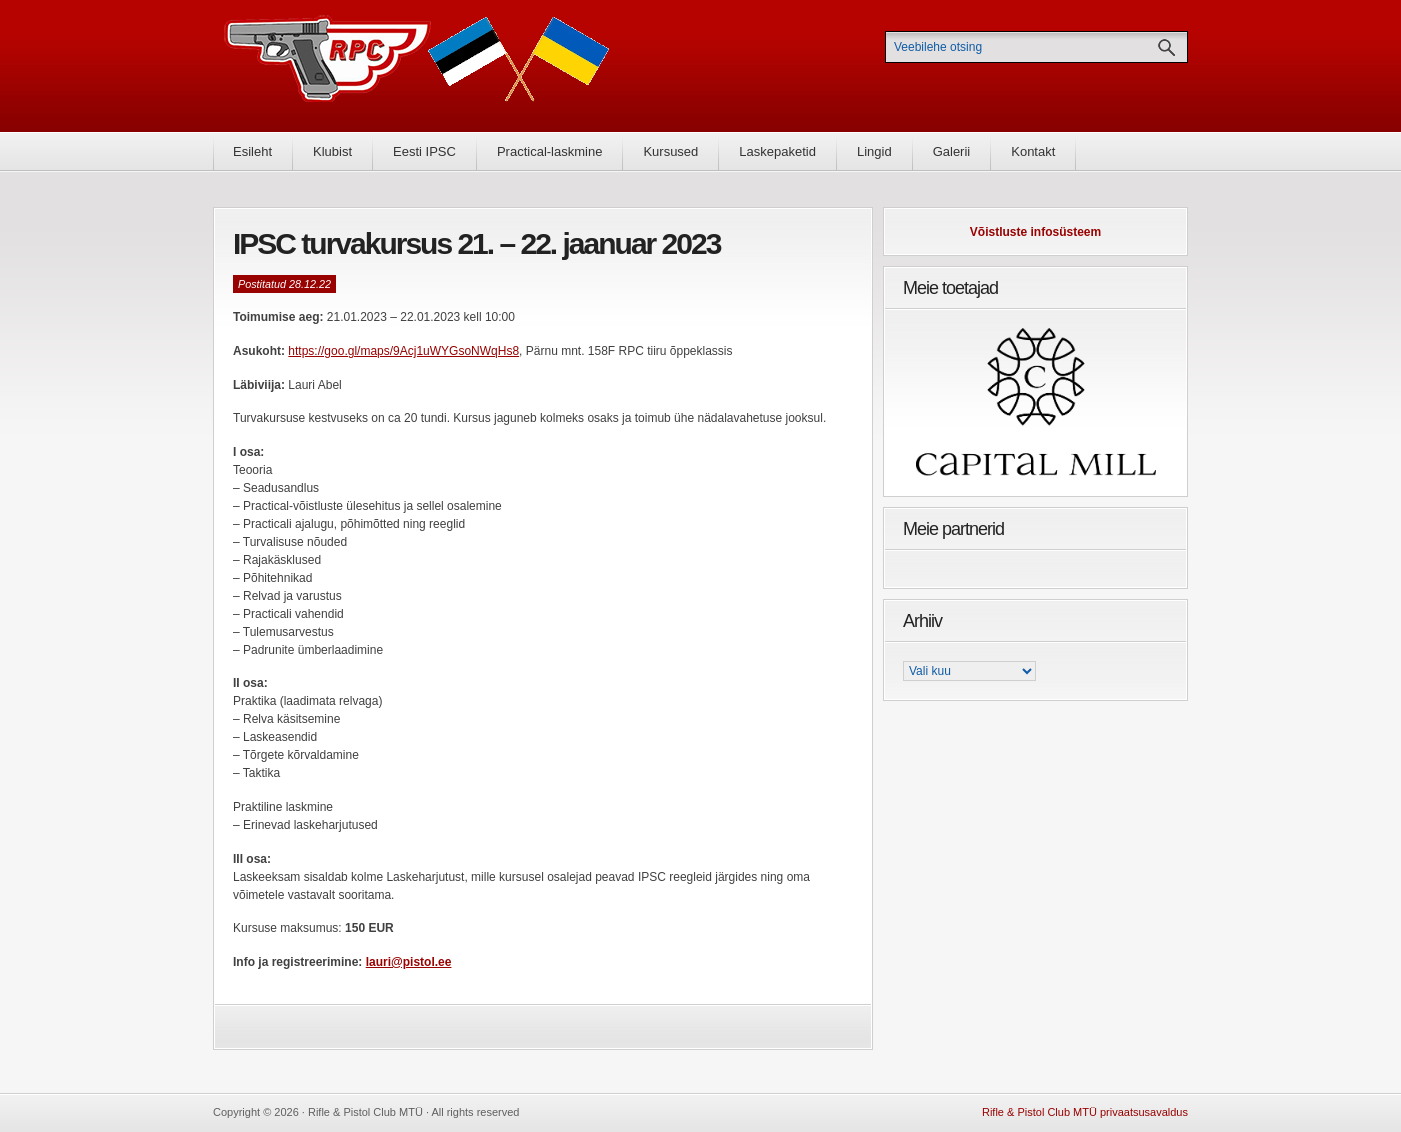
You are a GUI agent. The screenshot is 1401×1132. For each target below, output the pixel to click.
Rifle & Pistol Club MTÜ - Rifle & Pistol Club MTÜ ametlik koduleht (417, 65)
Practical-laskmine (549, 151)
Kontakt (1033, 151)
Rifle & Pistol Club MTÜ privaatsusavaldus (1085, 1112)
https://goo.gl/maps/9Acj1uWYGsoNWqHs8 (403, 351)
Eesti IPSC (424, 151)
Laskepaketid (777, 151)
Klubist (332, 151)
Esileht (252, 151)
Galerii (952, 151)
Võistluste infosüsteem (1035, 232)
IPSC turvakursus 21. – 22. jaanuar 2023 (476, 243)
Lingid (874, 151)
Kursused (670, 151)
